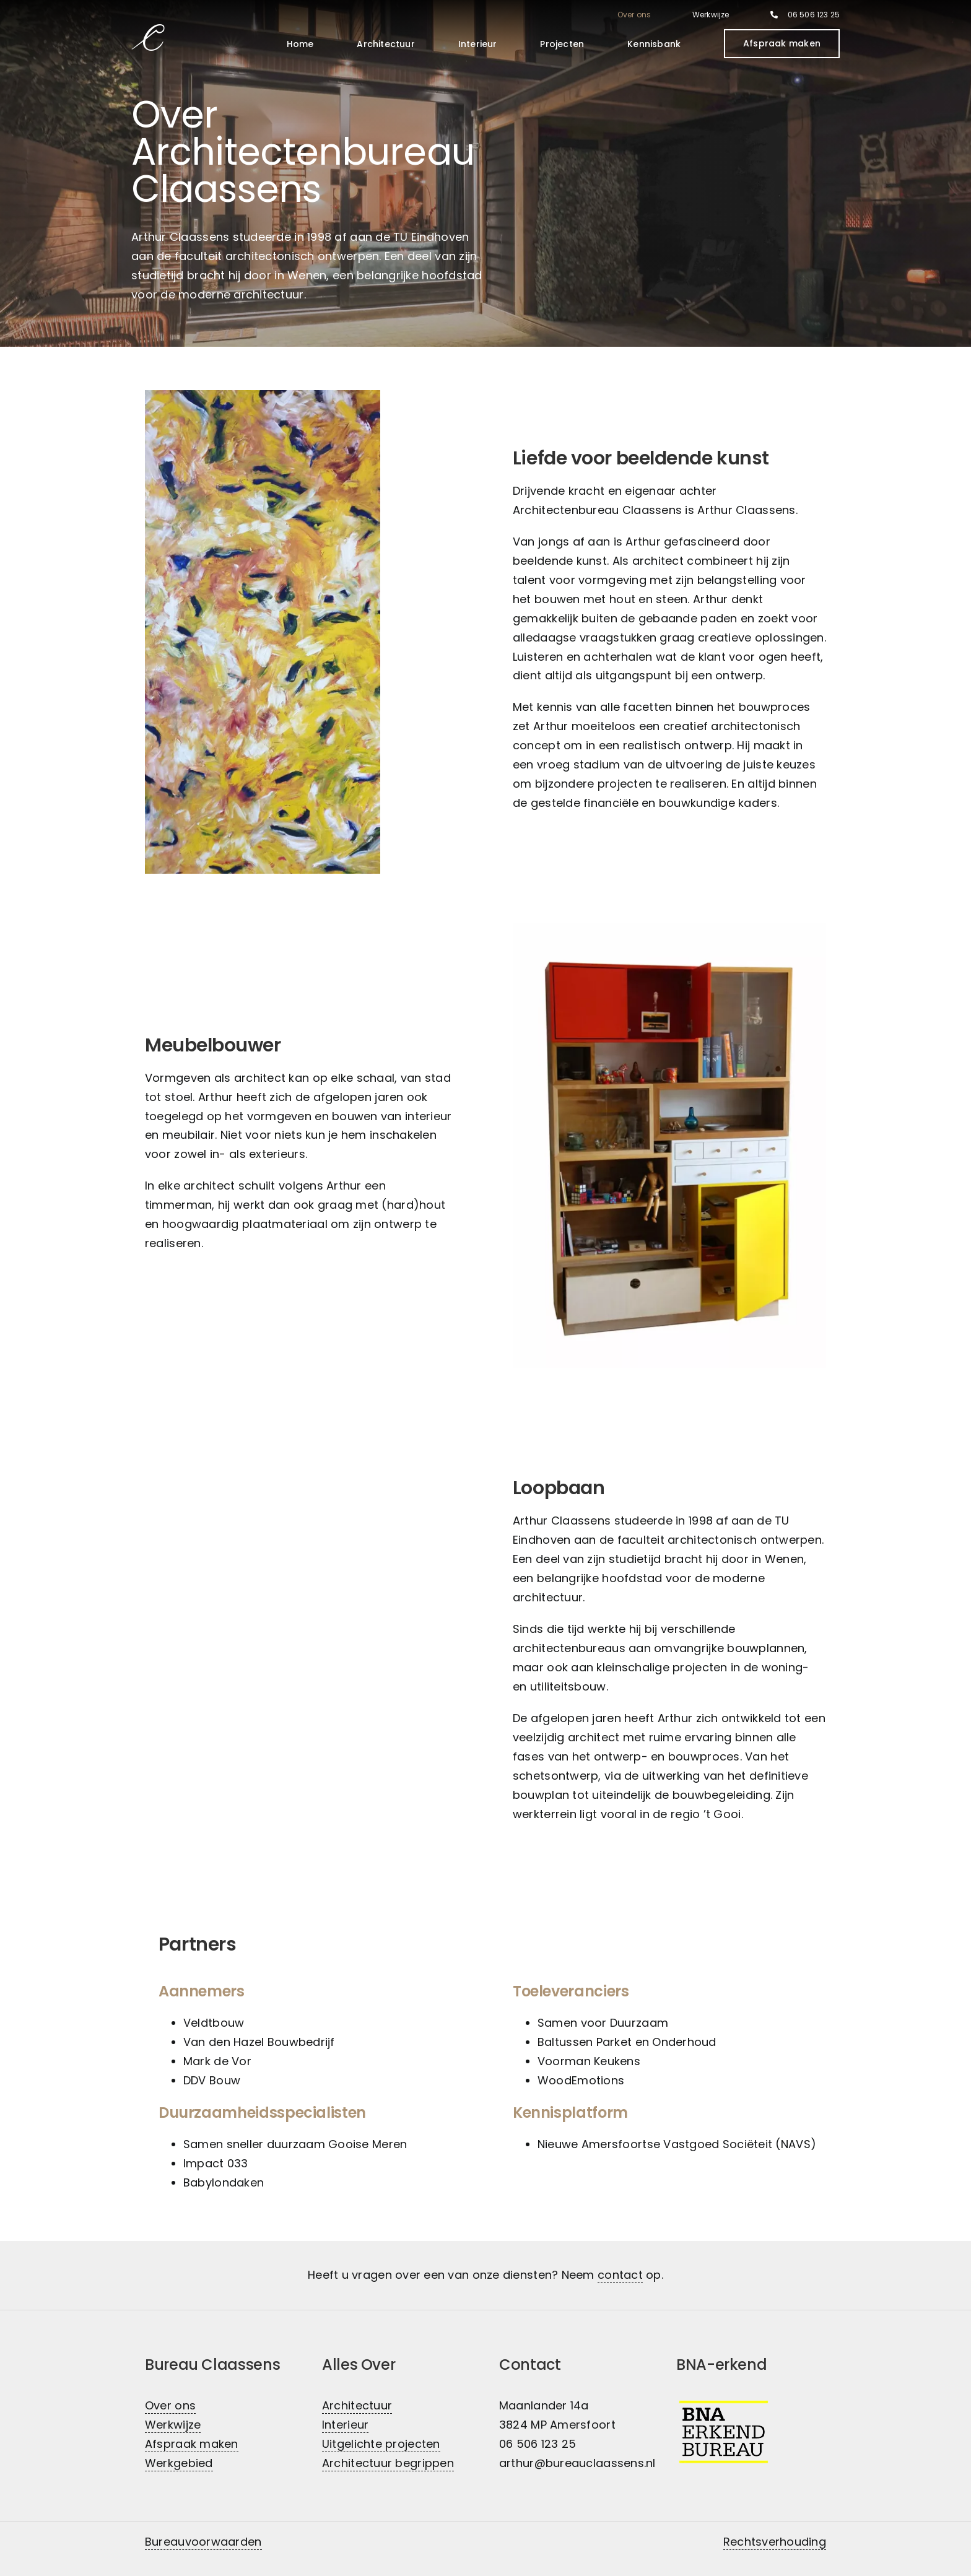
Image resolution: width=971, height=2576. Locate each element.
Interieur (345, 2424)
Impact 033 (215, 2163)
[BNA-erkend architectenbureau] (723, 2403)
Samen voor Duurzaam (603, 2022)
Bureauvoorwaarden (203, 2541)
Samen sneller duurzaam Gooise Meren (295, 2144)
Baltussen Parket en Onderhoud (627, 2042)
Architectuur (357, 2405)
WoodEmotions (581, 2080)
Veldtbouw (213, 2022)
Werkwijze (173, 2424)
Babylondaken (223, 2182)
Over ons (170, 2405)
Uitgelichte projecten (381, 2444)
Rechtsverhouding (774, 2541)
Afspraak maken (191, 2444)
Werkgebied (179, 2463)
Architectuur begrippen (388, 2463)
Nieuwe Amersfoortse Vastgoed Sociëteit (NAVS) (678, 2144)
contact (620, 2274)
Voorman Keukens (589, 2061)
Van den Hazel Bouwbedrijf (259, 2042)
